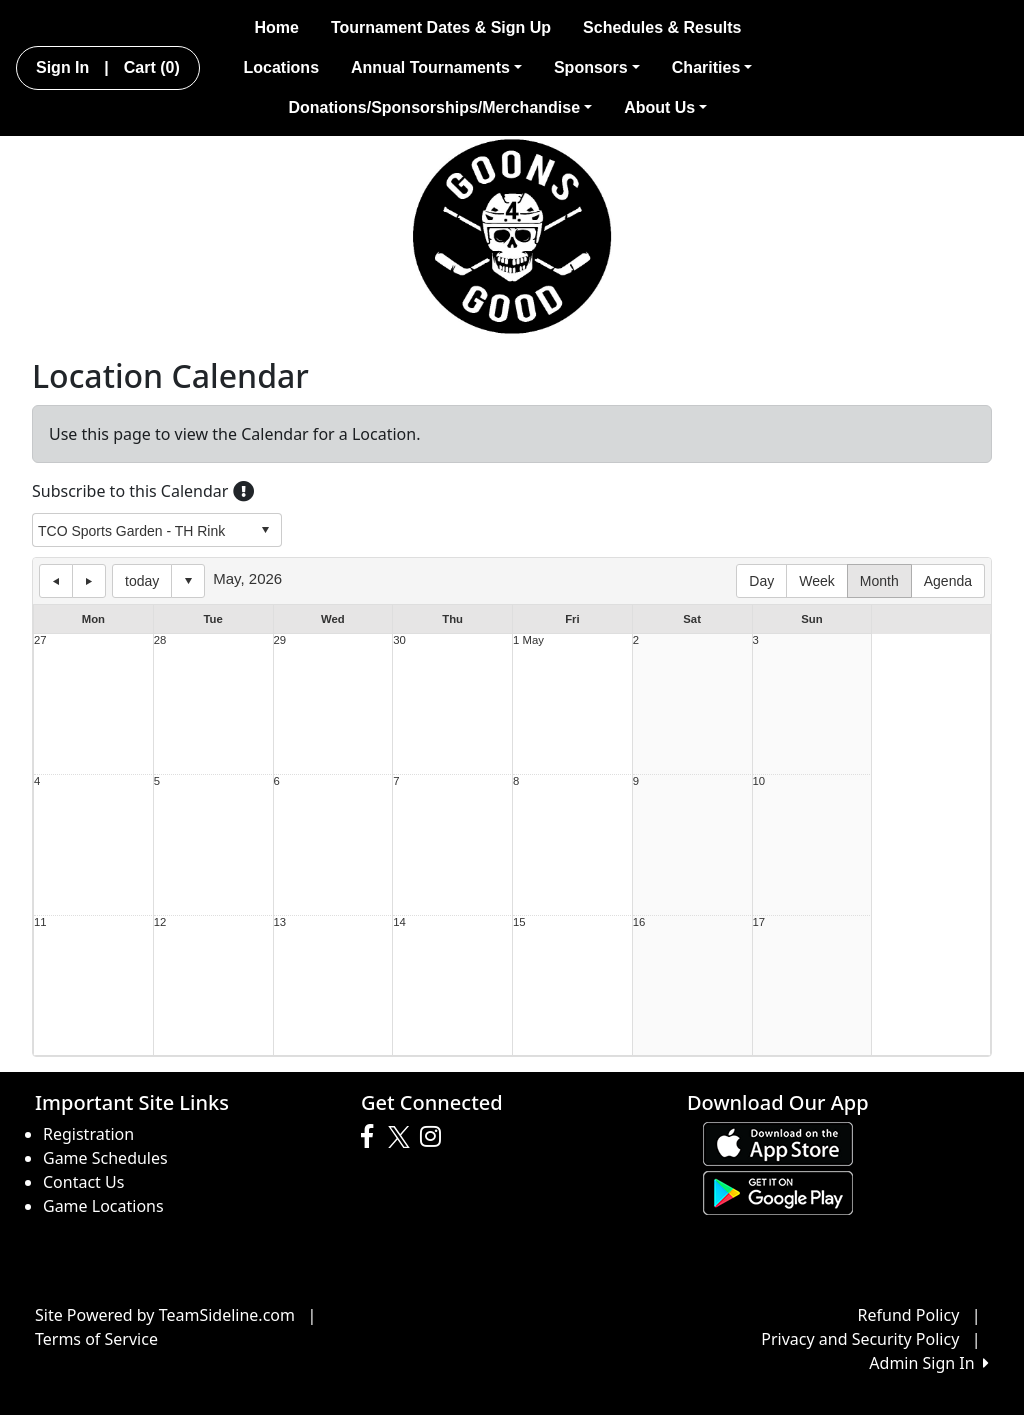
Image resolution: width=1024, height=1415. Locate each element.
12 (160, 922)
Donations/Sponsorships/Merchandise (440, 107)
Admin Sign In (929, 1363)
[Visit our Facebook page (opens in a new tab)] (372, 1137)
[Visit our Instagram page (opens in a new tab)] (435, 1137)
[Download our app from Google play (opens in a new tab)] (778, 1191)
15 (519, 922)
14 (399, 922)
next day (89, 581)
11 (40, 922)
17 (759, 922)
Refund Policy (909, 1315)
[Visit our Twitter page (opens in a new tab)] (401, 1137)
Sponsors (597, 67)
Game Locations (103, 1206)
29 (280, 640)
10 (759, 781)
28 (160, 640)
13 (280, 922)
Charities (712, 67)
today (142, 581)
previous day (56, 581)
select (265, 530)
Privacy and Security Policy (860, 1339)
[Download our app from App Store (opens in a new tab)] (778, 1142)
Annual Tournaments (436, 67)
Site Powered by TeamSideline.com (165, 1315)
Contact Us (83, 1182)
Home (276, 27)
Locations (281, 67)
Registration (88, 1134)
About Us (665, 107)
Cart (152, 67)
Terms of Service (96, 1339)
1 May (528, 640)
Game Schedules (105, 1158)
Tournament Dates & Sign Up (441, 27)
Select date (188, 581)
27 (40, 640)
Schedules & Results (662, 27)
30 (399, 640)
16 (639, 922)
